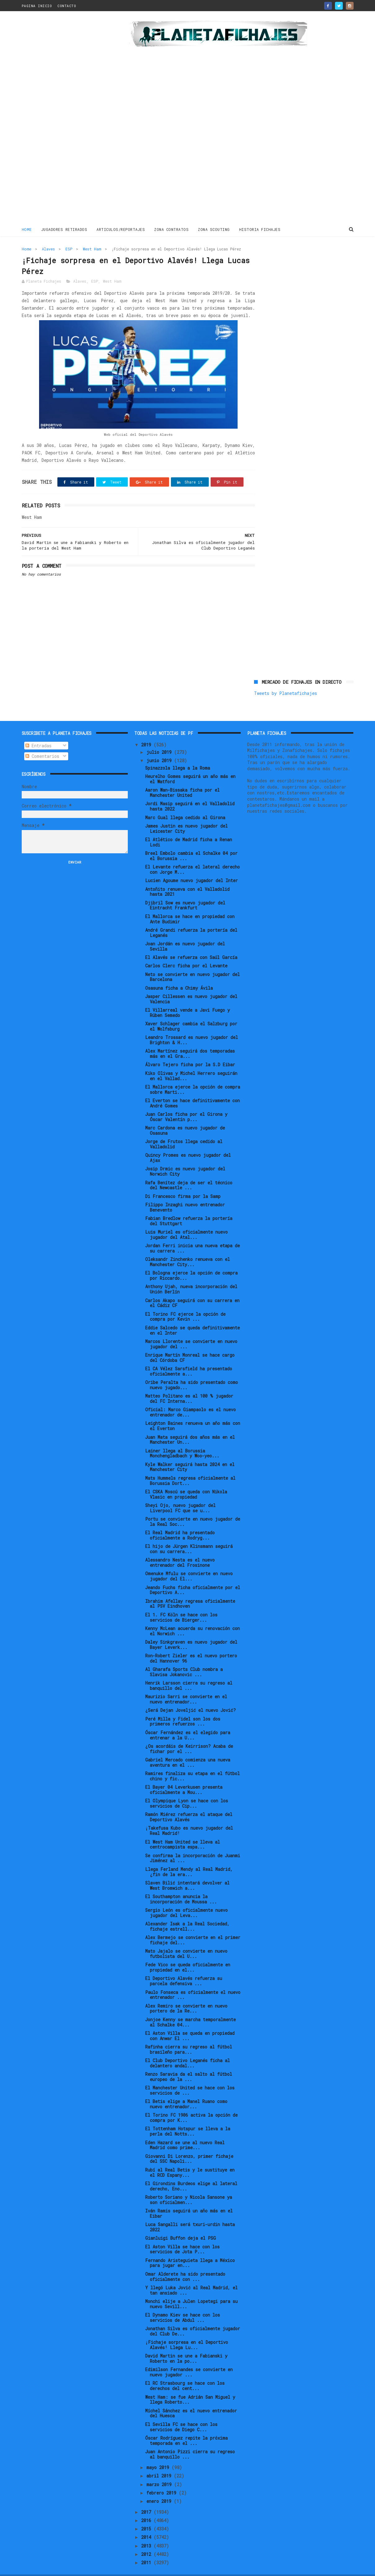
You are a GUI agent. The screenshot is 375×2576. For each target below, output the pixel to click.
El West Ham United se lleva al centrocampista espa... (182, 1830)
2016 (147, 2507)
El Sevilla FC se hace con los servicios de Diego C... (181, 2413)
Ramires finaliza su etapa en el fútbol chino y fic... (192, 1762)
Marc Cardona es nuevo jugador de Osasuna (185, 1117)
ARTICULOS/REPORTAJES (120, 229)
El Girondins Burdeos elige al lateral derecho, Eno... (191, 2172)
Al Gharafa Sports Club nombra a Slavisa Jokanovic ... (184, 1658)
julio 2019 (160, 739)
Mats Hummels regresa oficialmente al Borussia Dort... (190, 1467)
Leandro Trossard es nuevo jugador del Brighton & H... (191, 1026)
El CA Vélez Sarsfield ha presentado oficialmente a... (188, 1357)
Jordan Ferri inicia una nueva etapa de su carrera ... (192, 1234)
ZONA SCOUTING (214, 229)
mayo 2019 (159, 2454)
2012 (147, 2541)
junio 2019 (160, 747)
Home (27, 229)
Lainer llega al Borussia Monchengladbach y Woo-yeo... (182, 1439)
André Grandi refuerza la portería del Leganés (191, 919)
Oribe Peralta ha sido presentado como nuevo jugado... (191, 1371)
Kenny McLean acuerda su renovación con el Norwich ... (192, 1617)
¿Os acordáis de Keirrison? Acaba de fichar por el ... (189, 1735)
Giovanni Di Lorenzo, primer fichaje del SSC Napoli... (189, 2145)
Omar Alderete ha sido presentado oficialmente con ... (185, 2263)
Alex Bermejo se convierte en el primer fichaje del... (192, 1926)
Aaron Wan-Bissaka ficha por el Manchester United (182, 779)
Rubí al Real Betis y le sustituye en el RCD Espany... (189, 2159)
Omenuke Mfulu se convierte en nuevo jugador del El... (189, 1562)
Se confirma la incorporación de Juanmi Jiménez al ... (192, 1844)
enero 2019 (160, 2488)
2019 (147, 731)
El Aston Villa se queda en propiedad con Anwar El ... (189, 2022)
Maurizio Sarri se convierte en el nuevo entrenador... (186, 1685)
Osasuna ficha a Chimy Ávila (179, 975)
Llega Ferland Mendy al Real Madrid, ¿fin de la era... (189, 1858)
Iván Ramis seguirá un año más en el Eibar (189, 2200)
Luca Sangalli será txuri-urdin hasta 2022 (190, 2213)
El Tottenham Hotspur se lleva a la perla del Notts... (187, 2117)
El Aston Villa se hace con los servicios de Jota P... (182, 2235)
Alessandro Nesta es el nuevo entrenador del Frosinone (180, 1549)
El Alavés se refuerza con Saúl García (191, 944)
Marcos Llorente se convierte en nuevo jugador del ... (191, 1330)
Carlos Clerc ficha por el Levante (186, 952)
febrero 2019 (162, 2479)
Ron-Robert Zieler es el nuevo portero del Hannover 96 (191, 1644)
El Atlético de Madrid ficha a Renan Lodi (188, 828)
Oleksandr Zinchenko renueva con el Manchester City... (187, 1248)
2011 (147, 2549)
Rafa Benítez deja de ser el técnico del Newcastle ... (188, 1171)
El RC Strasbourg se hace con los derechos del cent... (185, 2372)
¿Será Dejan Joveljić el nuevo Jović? (190, 1697)
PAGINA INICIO (37, 5)
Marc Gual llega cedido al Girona (185, 804)
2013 (147, 2532)
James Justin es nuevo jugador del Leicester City (186, 815)
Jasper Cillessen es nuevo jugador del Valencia (191, 985)
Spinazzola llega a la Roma (177, 755)
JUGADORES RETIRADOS (64, 229)
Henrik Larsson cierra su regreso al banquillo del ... (188, 1672)
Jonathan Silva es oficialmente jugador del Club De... (192, 2317)
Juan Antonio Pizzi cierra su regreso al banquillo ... (190, 2440)
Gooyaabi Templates (130, 2568)
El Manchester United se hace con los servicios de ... (189, 2077)
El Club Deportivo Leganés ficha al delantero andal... (187, 2049)
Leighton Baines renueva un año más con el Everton (192, 1412)
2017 (147, 2498)
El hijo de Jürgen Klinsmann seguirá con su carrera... (189, 1535)
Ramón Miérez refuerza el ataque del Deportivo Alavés (188, 1803)
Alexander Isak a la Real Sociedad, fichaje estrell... (187, 1913)
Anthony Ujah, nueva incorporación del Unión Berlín (191, 1275)
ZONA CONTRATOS (171, 229)
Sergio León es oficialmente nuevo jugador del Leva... (186, 1899)
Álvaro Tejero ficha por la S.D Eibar (190, 1051)
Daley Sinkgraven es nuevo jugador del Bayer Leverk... (191, 1631)
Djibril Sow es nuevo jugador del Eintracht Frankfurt (185, 892)
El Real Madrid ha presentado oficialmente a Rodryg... (180, 1521)
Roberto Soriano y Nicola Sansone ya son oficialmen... (188, 2186)
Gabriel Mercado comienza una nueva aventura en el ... (187, 1749)
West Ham (92, 248)
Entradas (38, 732)
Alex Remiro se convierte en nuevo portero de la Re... (186, 1995)
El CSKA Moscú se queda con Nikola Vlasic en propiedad (186, 1481)
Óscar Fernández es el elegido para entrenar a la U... (187, 1721)
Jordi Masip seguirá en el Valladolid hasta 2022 (189, 792)
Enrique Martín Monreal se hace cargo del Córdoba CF (189, 1344)
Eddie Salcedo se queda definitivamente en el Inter (192, 1317)
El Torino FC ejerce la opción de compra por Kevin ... (185, 1303)
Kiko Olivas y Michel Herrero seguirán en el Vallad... (191, 1062)
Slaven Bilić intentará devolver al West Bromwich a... (187, 1872)
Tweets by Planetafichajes (285, 262)
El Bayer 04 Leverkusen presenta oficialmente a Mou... (183, 1776)
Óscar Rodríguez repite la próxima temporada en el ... (186, 2427)
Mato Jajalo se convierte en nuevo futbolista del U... (186, 1940)
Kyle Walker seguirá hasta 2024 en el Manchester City (189, 1453)
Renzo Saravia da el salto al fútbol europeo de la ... (188, 2063)
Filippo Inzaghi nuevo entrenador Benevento (185, 1194)
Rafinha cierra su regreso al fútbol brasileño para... (188, 2036)
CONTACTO (66, 5)
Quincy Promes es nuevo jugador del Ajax (188, 1144)
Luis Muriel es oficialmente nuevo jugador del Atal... (186, 1221)
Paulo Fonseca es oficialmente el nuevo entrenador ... (192, 1981)
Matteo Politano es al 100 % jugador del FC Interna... (189, 1385)
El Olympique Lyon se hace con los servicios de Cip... (186, 1790)
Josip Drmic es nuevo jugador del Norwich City (185, 1158)
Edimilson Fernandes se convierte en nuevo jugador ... (189, 2358)
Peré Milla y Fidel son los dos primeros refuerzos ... (182, 1708)
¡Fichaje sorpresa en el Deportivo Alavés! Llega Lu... (186, 2331)
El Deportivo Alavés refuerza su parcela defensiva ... (183, 1967)
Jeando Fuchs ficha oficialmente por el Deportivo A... (192, 1576)
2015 (147, 2515)
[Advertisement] (66, 119)
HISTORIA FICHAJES (260, 229)
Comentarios (42, 743)
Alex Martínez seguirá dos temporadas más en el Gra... (190, 1040)
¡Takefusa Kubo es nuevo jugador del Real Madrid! (189, 1817)
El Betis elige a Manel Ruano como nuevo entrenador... (186, 2090)
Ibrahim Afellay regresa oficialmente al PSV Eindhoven (190, 1590)
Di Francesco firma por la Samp (183, 1183)
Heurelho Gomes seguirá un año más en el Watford (190, 765)
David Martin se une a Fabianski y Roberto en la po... (186, 2345)
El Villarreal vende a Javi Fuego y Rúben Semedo (187, 999)
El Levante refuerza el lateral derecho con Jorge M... (192, 856)
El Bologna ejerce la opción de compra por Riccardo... (191, 1262)
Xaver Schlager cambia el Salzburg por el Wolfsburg (191, 1012)
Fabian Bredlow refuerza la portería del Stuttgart (188, 1207)
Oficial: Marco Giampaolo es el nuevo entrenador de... (190, 1398)
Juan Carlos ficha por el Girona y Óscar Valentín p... (186, 1103)
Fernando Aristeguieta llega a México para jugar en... (190, 2249)
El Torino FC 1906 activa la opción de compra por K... (191, 2104)
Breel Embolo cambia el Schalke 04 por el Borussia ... (191, 842)
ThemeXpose (58, 2568)
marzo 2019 (160, 2471)
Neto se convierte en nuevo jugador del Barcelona (192, 963)
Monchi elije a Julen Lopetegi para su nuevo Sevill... (191, 2290)
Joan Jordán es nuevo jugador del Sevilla (185, 933)
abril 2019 (160, 2462)
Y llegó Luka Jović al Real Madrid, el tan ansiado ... (191, 2276)
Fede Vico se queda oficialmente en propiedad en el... (187, 1954)
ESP (68, 248)
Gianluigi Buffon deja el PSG (180, 2225)
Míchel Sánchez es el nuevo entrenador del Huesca (191, 2400)
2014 (147, 2524)
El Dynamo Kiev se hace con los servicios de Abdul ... (182, 2304)
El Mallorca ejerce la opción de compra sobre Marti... (192, 1076)
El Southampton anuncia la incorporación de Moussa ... (181, 1885)
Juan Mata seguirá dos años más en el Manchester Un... (190, 1426)
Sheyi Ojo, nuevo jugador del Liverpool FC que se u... (180, 1494)
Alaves (48, 248)
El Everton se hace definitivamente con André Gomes (192, 1089)
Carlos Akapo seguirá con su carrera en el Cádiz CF (192, 1289)
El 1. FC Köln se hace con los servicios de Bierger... (181, 1604)
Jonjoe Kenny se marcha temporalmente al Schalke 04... (190, 2008)
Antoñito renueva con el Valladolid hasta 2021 (187, 878)
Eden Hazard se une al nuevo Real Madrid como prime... (185, 2131)
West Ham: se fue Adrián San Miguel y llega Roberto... (190, 2386)
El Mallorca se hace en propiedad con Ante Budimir (189, 905)
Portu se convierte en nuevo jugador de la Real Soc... (192, 1508)
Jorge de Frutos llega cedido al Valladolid (183, 1130)
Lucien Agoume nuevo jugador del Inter (191, 867)
